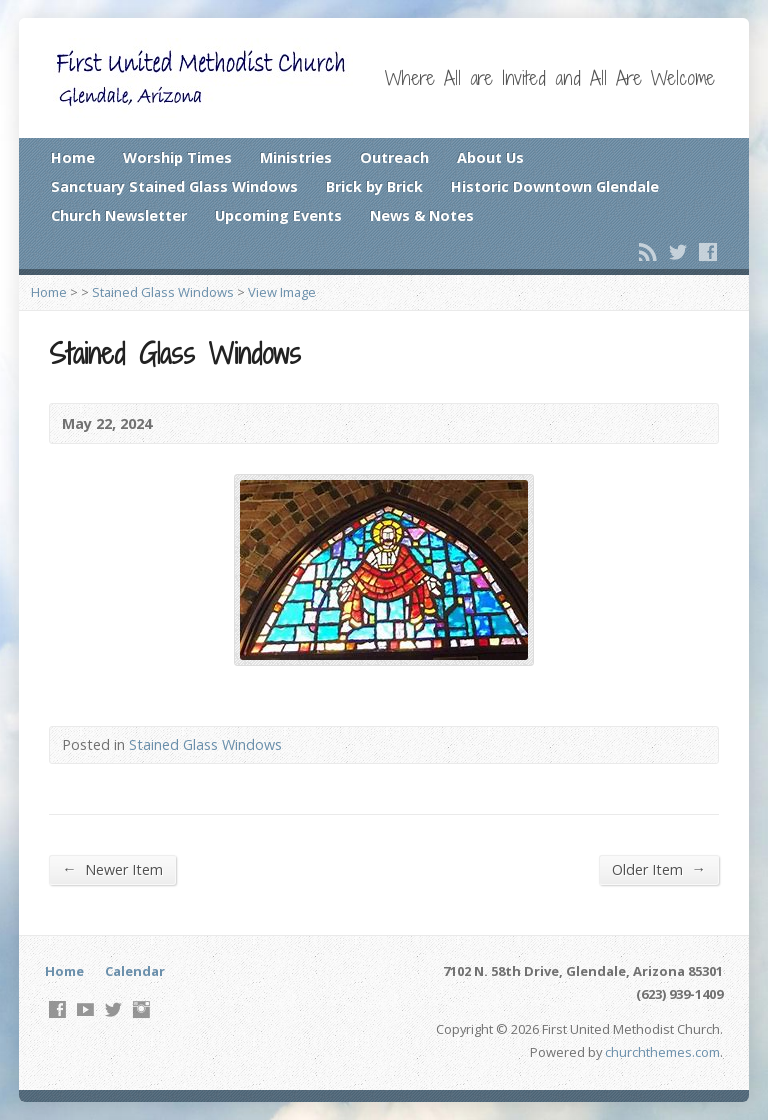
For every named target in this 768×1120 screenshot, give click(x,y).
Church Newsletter (119, 215)
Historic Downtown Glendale (555, 186)
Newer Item (112, 869)
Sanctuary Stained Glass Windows (174, 186)
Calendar (135, 971)
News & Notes (422, 215)
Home (73, 157)
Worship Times (177, 157)
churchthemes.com (662, 1052)
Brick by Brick (374, 186)
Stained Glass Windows (163, 292)
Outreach (394, 157)
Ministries (296, 157)
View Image (282, 292)
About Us (490, 157)
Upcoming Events (278, 215)
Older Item (658, 869)
